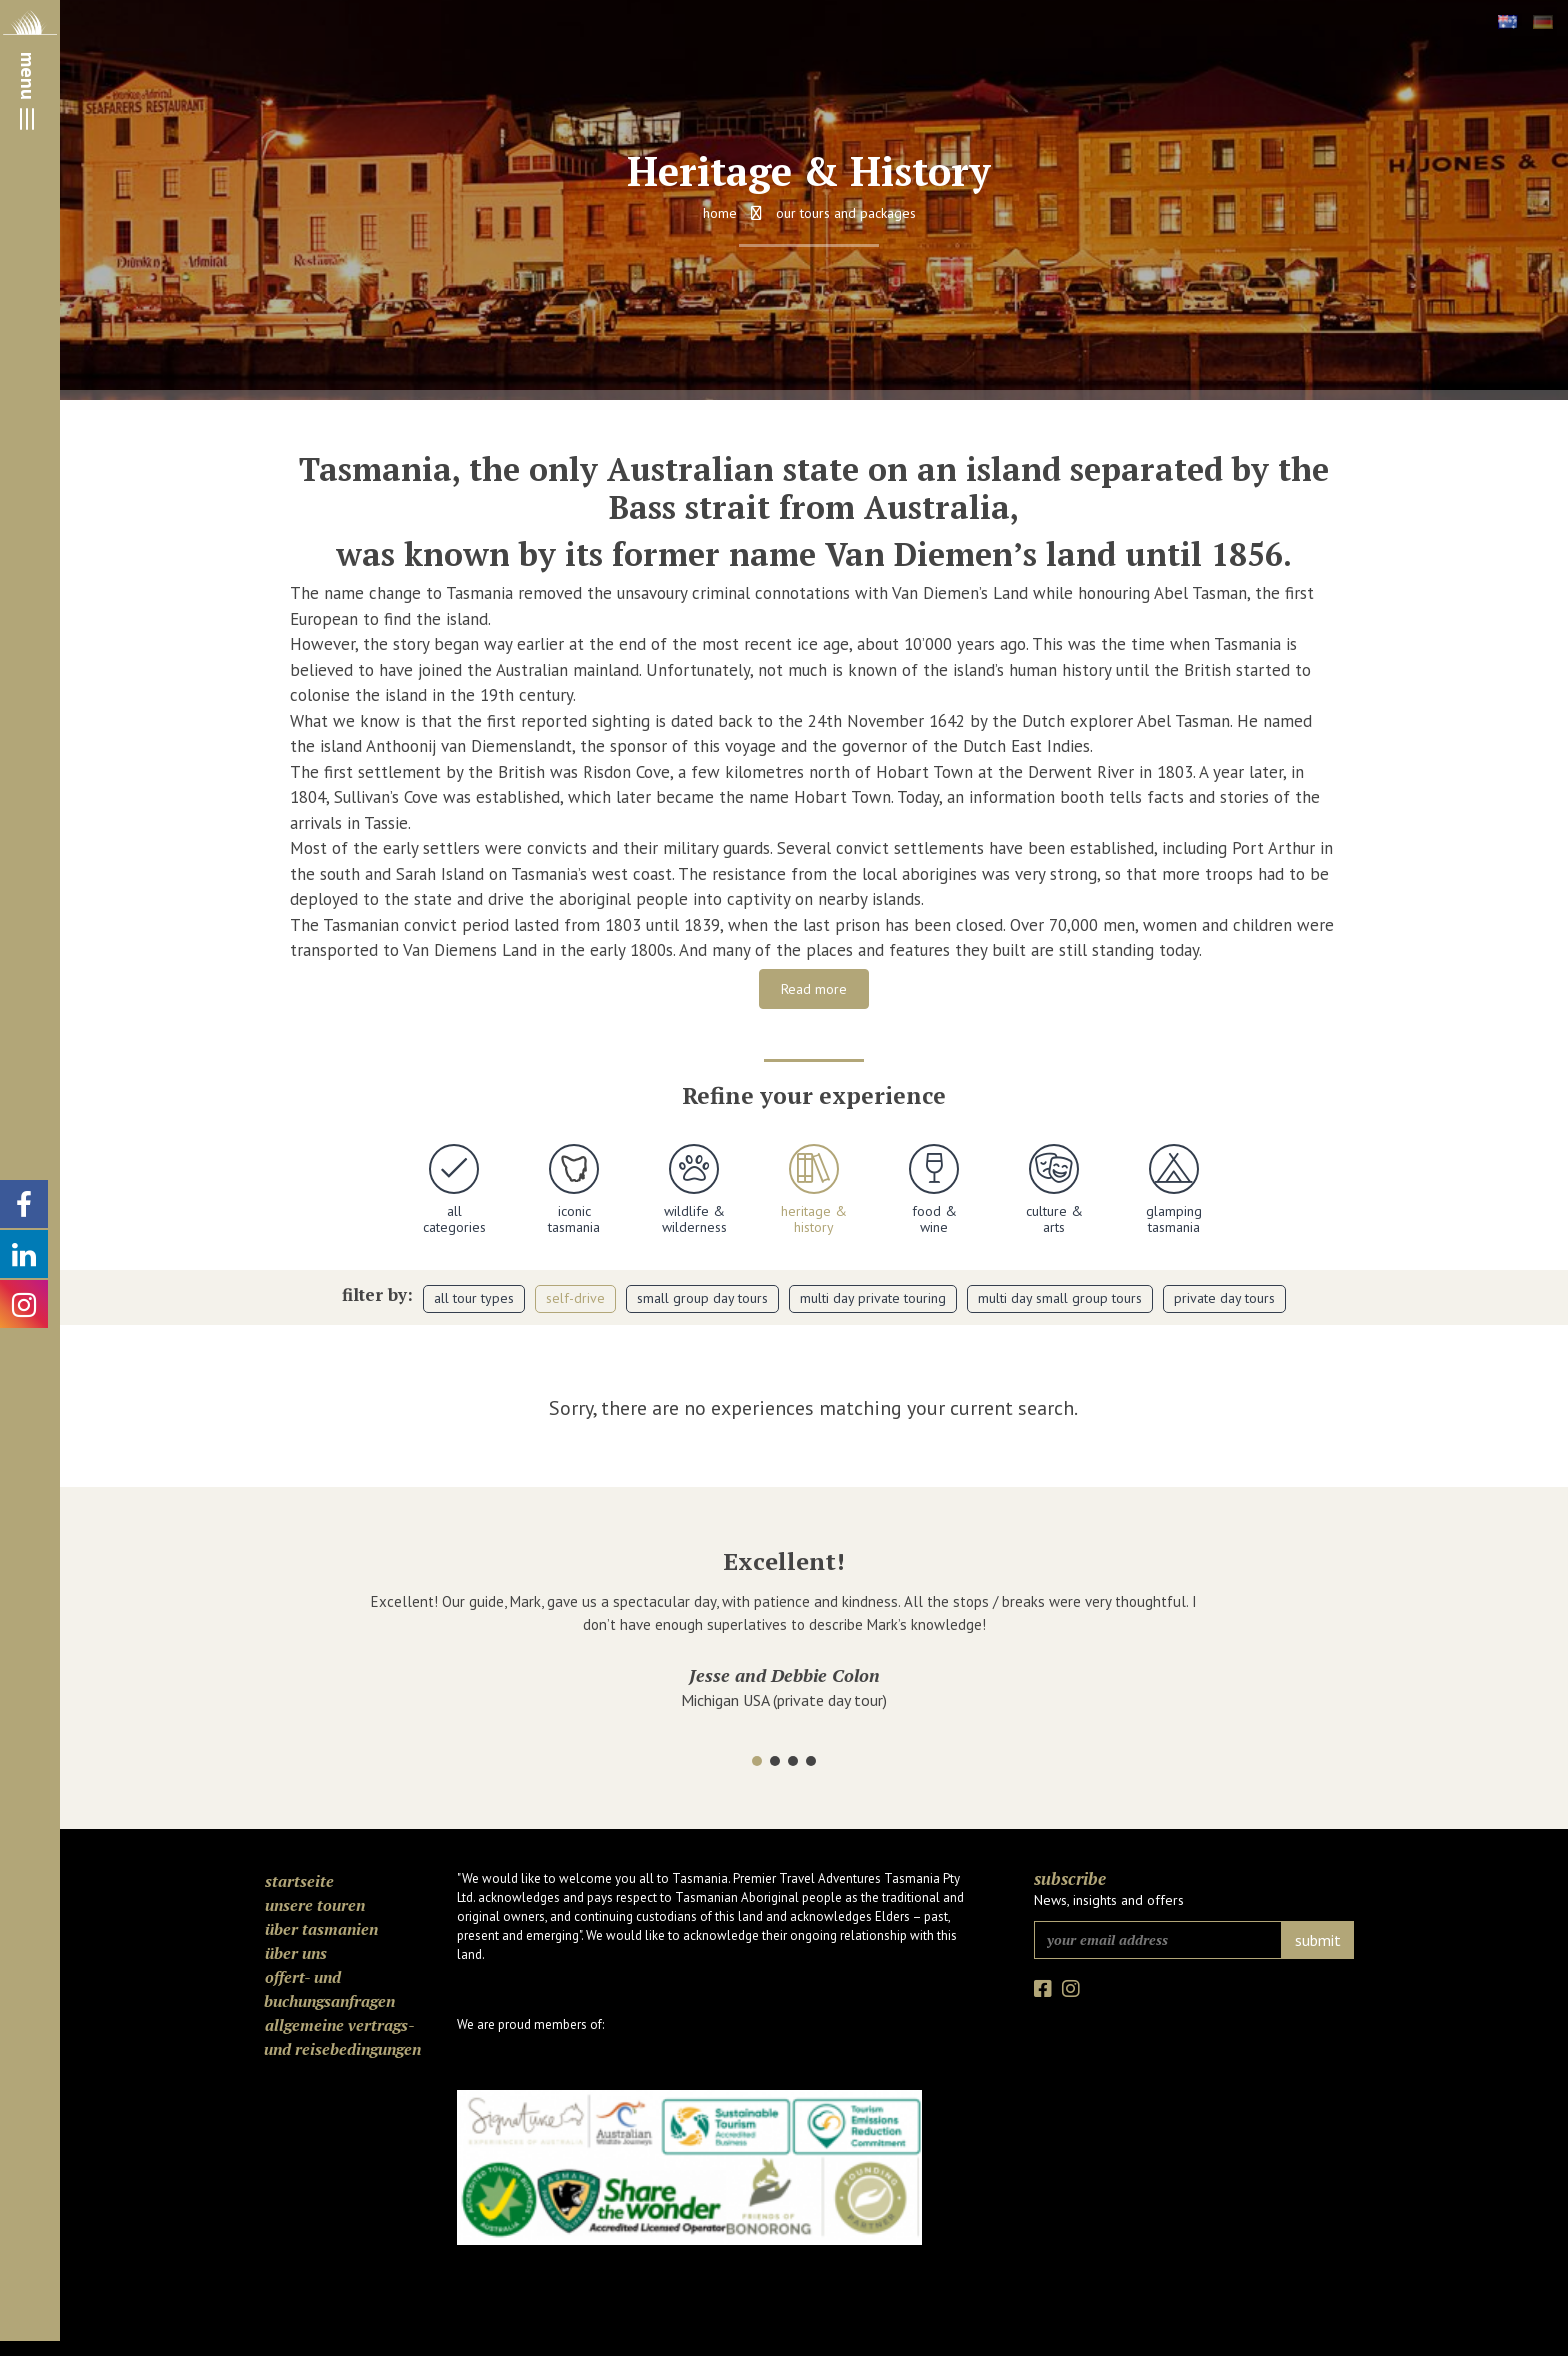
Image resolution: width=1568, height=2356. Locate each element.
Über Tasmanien (321, 1929)
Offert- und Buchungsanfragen (329, 1989)
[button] (757, 1761)
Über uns (296, 1953)
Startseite (299, 1881)
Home (720, 213)
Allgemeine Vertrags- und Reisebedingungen (342, 2037)
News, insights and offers (1109, 1900)
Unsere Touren (315, 1905)
